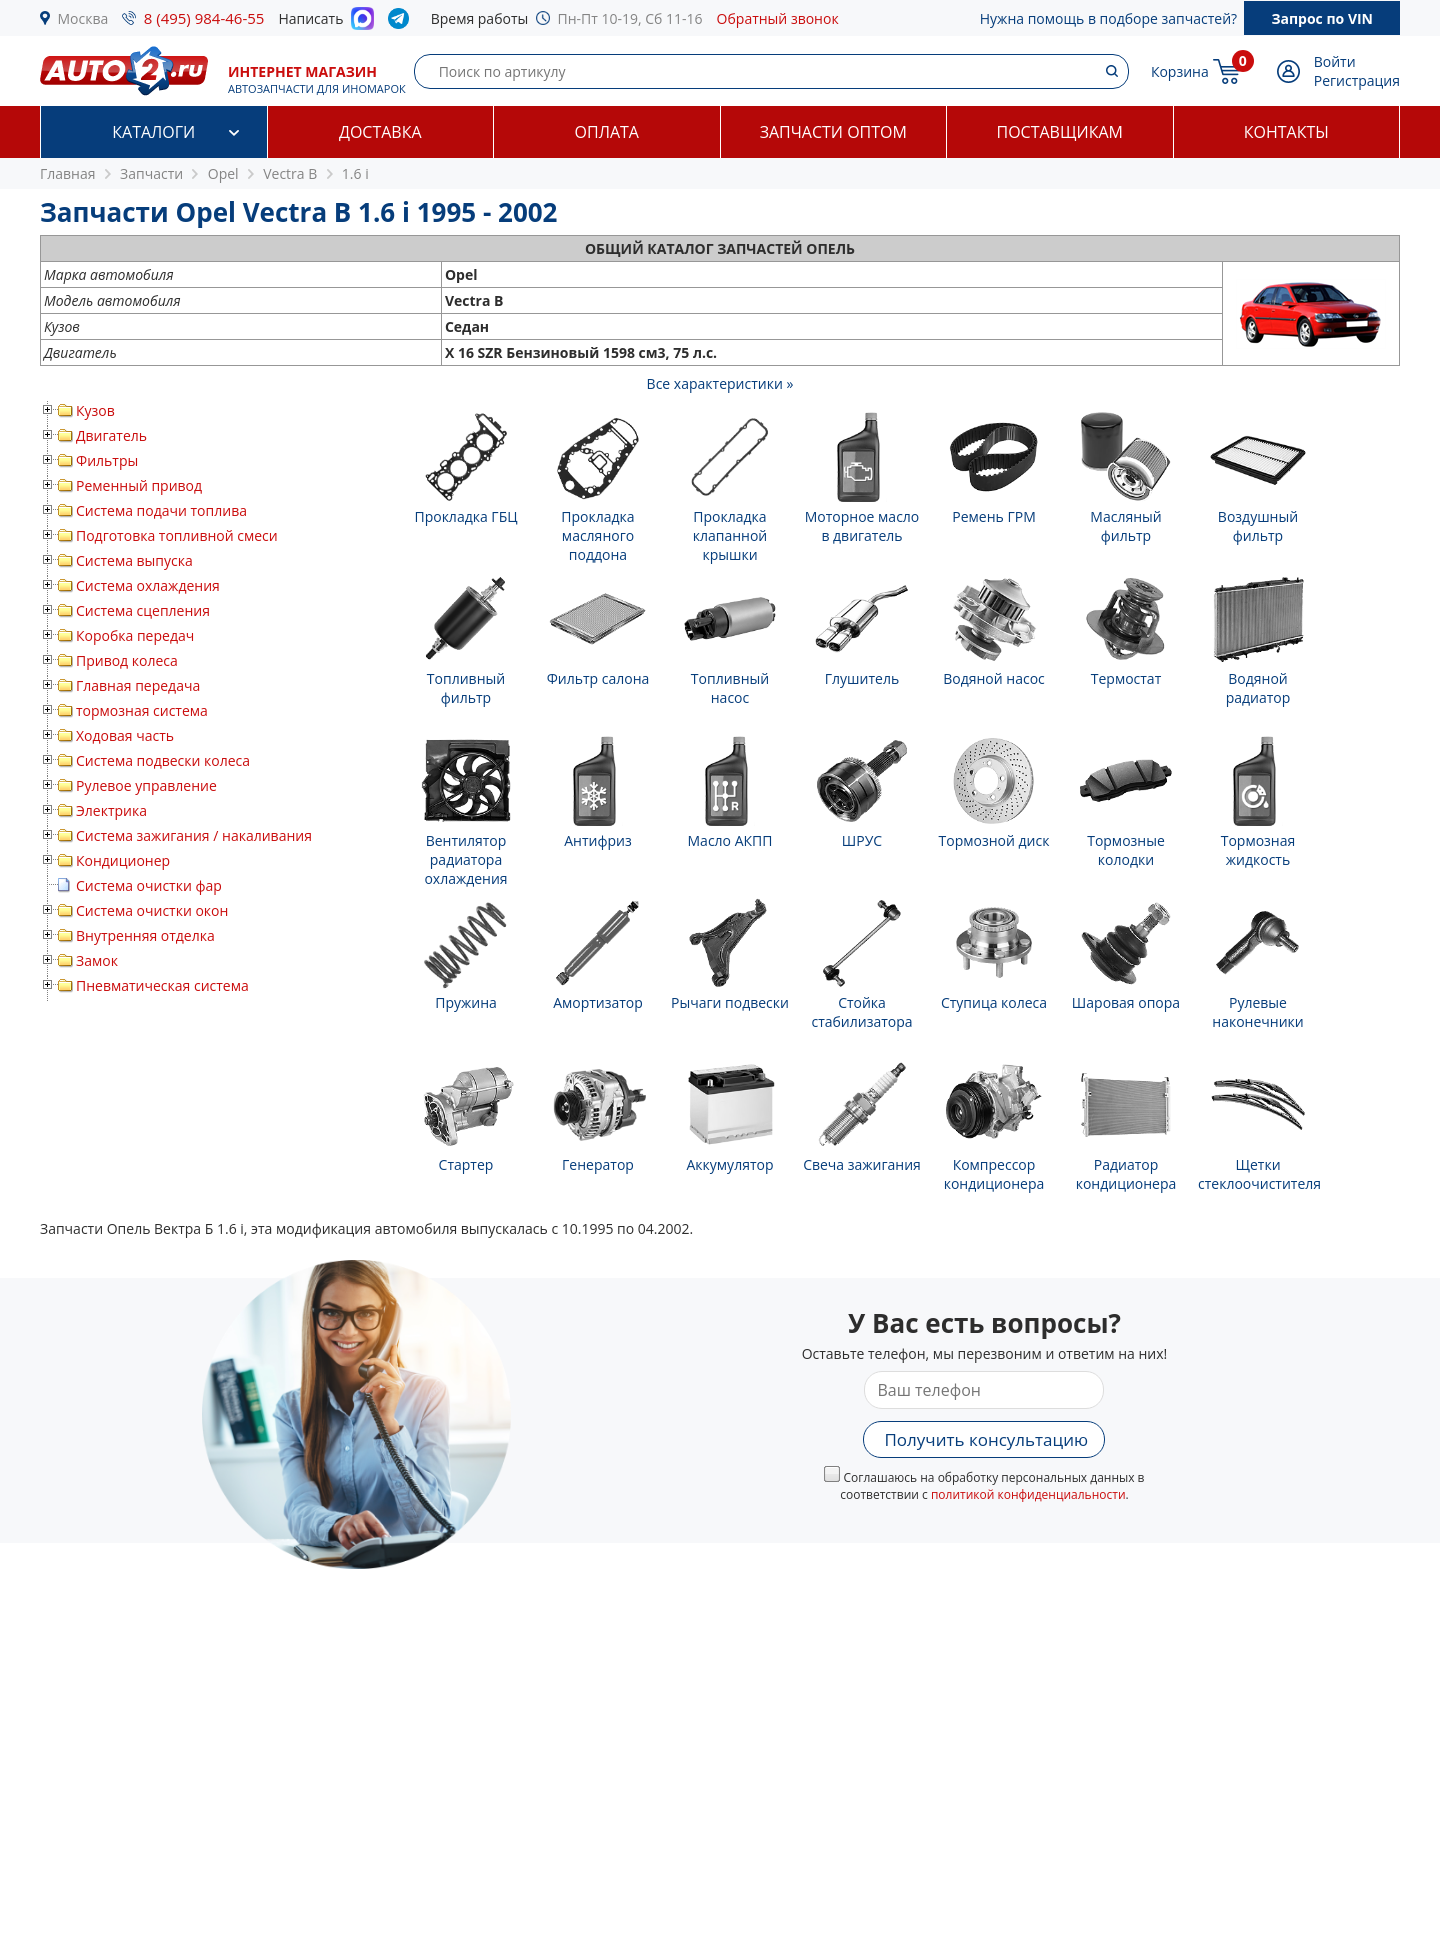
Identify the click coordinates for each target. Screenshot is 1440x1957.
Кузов (95, 410)
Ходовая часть (125, 735)
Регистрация (1357, 80)
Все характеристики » (720, 383)
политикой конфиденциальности (1028, 1494)
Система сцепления (143, 610)
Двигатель (111, 435)
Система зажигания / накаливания (194, 835)
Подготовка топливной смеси (177, 535)
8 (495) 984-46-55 (204, 18)
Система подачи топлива (161, 510)
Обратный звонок (778, 18)
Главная (68, 173)
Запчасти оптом (833, 132)
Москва (83, 18)
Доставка (380, 132)
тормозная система (142, 710)
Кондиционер (123, 860)
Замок (97, 960)
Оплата (607, 132)
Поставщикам (1060, 132)
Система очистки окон (152, 910)
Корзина (1180, 71)
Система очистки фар (149, 885)
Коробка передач (135, 635)
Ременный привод (139, 485)
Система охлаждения (148, 585)
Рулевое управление (146, 785)
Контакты (1286, 132)
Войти (1335, 61)
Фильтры (107, 460)
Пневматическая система (162, 985)
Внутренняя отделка (145, 935)
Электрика (111, 810)
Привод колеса (127, 660)
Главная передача (138, 685)
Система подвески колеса (163, 760)
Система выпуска (134, 560)
